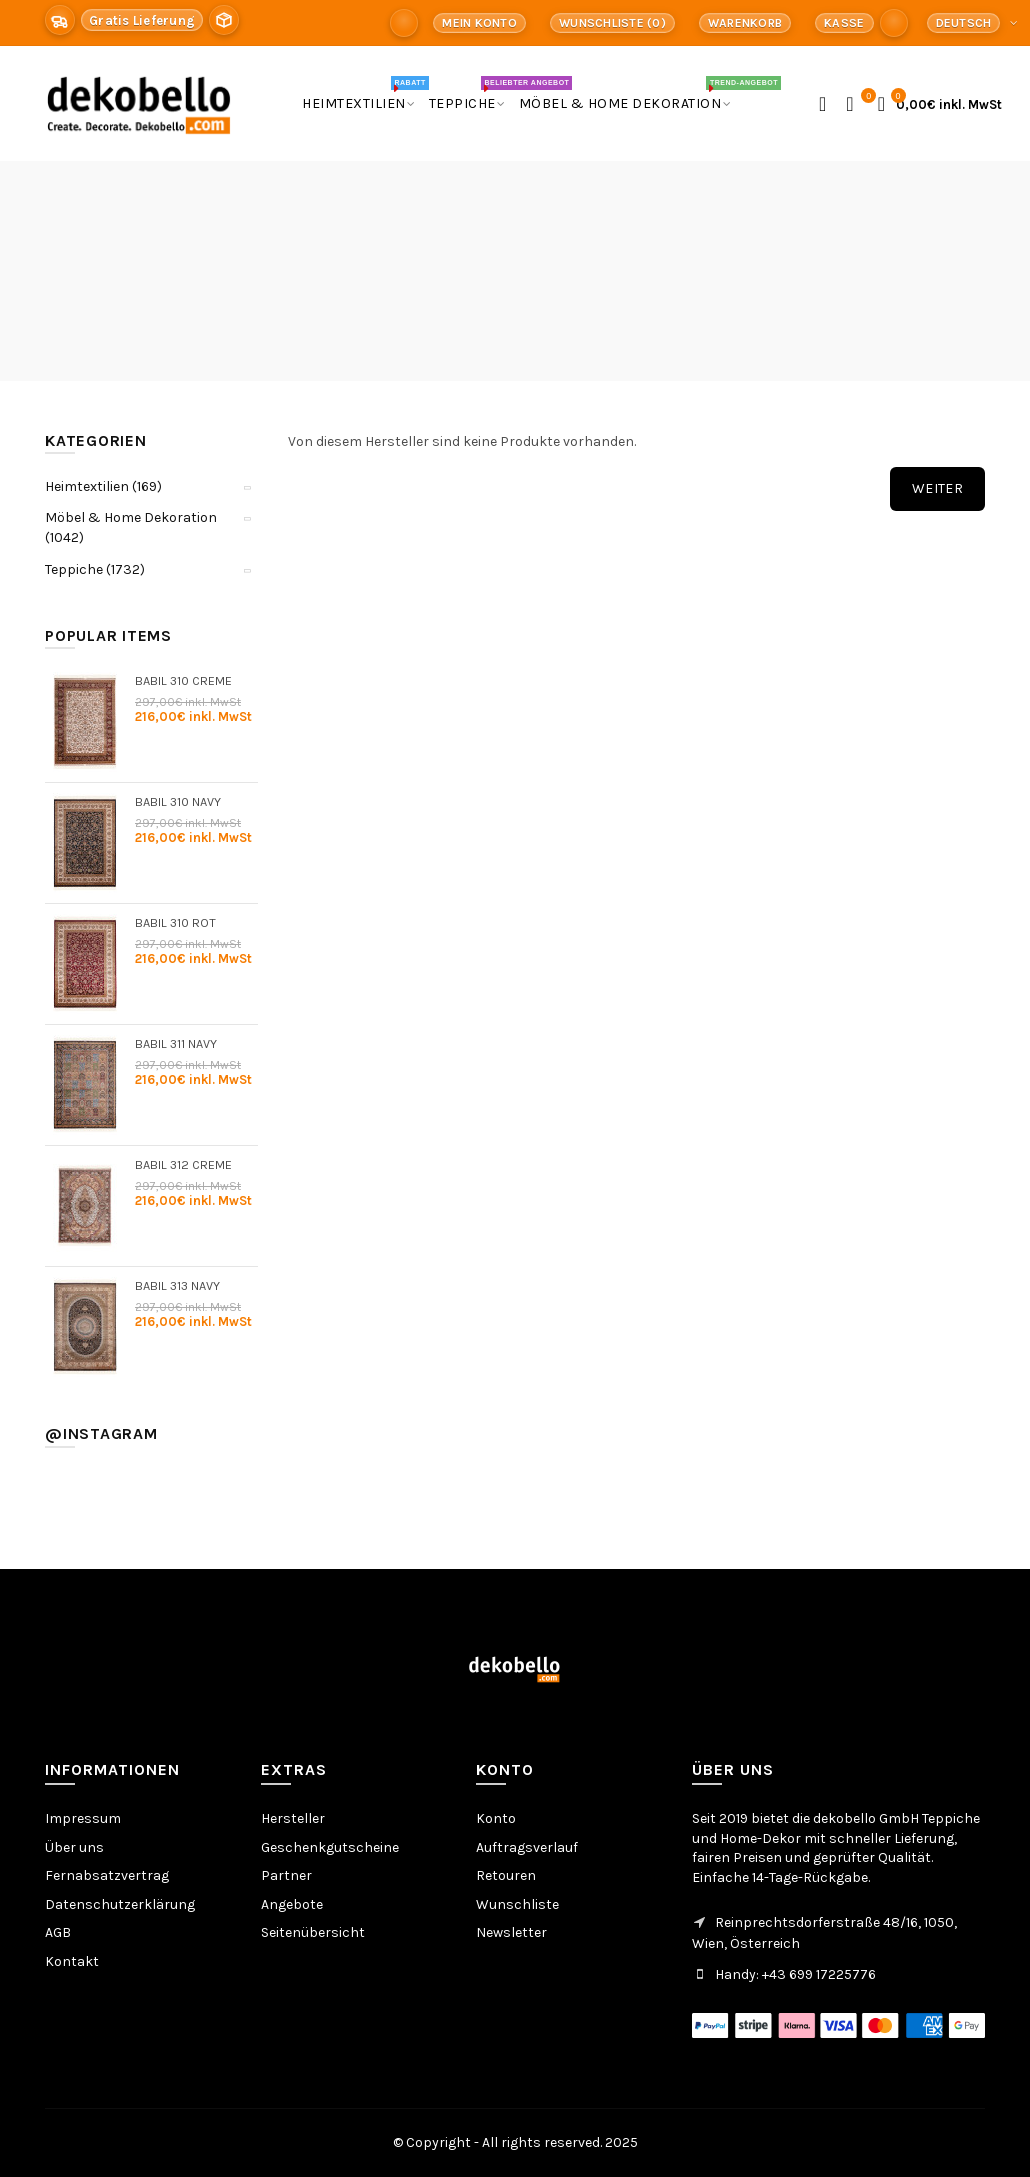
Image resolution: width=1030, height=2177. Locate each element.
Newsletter (511, 1932)
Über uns (74, 1847)
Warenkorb (745, 23)
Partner (286, 1875)
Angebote (292, 1904)
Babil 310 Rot (175, 922)
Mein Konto (479, 23)
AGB (58, 1932)
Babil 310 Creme (183, 680)
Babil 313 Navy (177, 1285)
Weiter (937, 488)
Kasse (844, 23)
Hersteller (293, 1818)
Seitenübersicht (313, 1932)
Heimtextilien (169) (103, 486)
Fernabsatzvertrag (107, 1875)
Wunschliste (517, 1904)
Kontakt (72, 1961)
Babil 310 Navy (178, 801)
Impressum (83, 1818)
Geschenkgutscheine (330, 1847)
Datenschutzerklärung (120, 1904)
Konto (496, 1818)
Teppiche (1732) (95, 569)
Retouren (506, 1875)
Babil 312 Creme (183, 1164)
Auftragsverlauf (527, 1847)
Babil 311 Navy (176, 1043)
